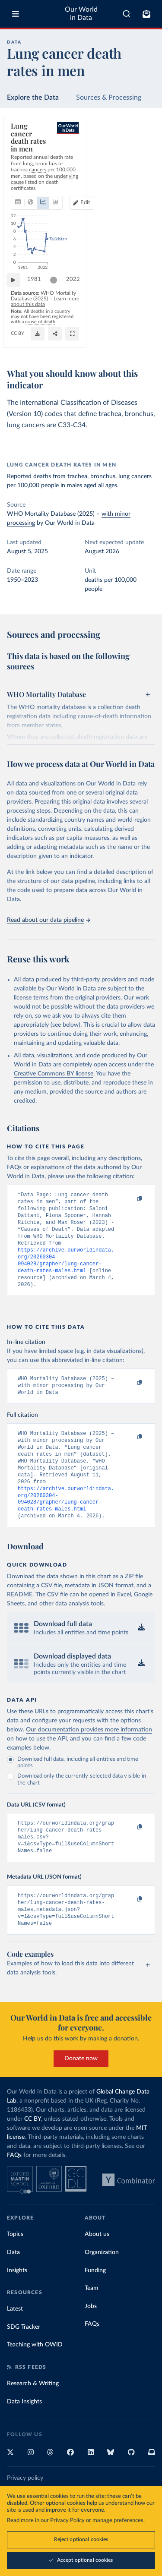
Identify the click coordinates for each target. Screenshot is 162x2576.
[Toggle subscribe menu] (146, 13)
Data (13, 2287)
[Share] (127, 343)
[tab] (20, 166)
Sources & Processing (108, 97)
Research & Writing (33, 2418)
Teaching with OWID (35, 2379)
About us (97, 2269)
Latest (15, 2343)
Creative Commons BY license (53, 1074)
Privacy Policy (67, 2521)
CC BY (79, 342)
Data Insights (24, 2436)
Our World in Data (81, 13)
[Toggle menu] (15, 13)
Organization (102, 2287)
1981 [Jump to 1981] (38, 300)
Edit (142, 165)
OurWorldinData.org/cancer (39, 342)
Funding (95, 2305)
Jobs (91, 2341)
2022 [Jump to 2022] (140, 300)
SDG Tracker (23, 2361)
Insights (17, 2305)
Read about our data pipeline (48, 920)
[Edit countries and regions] (139, 166)
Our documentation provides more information (89, 1756)
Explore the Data (33, 97)
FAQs (14, 2190)
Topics (15, 2269)
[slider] (58, 300)
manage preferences (117, 2521)
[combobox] (126, 13)
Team (91, 2323)
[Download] (110, 343)
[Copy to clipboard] (130, 1199)
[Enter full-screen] (144, 343)
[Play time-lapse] (18, 300)
